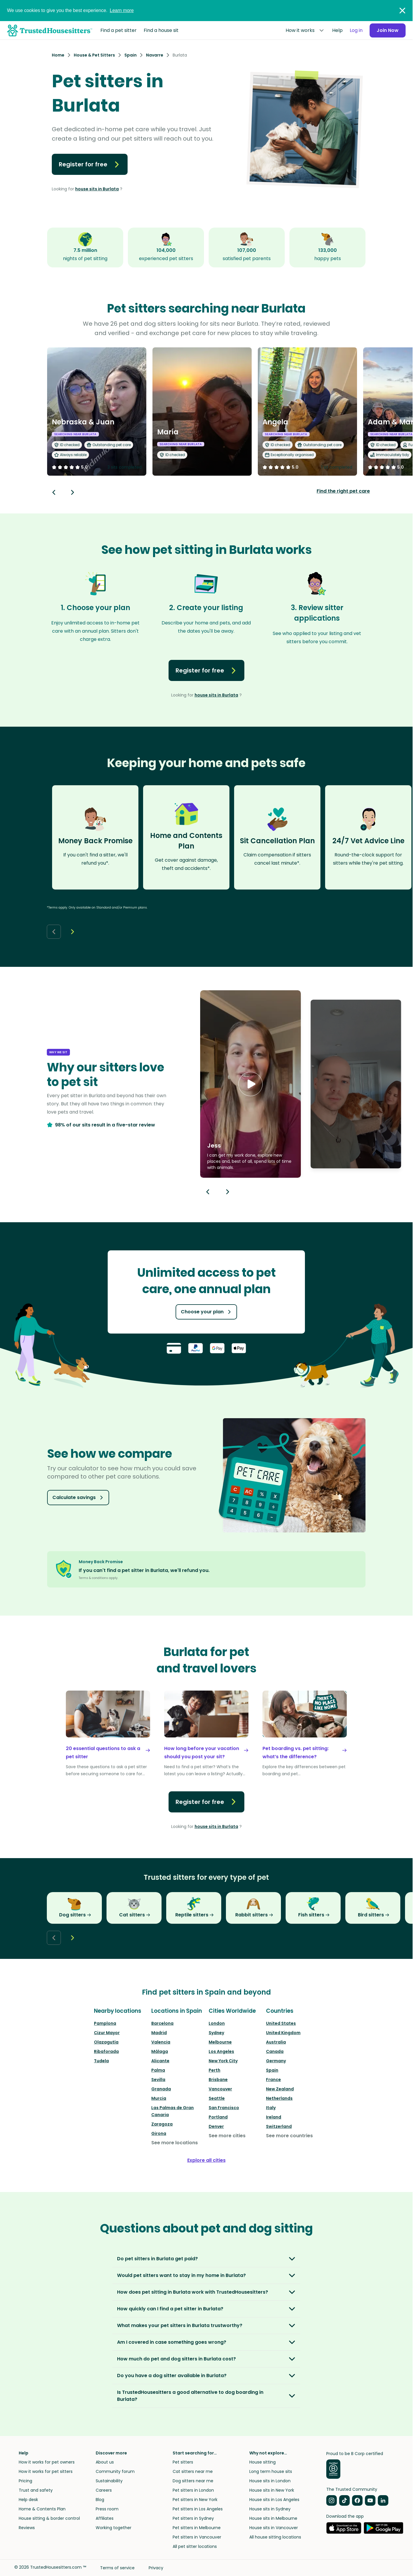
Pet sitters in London (193, 2490)
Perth (214, 2070)
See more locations (174, 2142)
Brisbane (218, 2079)
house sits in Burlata (97, 189)
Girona (158, 2133)
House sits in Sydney (270, 2509)
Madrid (159, 2033)
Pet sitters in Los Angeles (198, 2509)
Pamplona (105, 2023)
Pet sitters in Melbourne (197, 2528)
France (273, 2079)
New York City (223, 2061)
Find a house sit (161, 30)
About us (105, 2462)
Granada (161, 2089)
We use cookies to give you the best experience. (70, 10)
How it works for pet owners (47, 2462)
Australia (276, 2042)
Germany (276, 2061)
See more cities (227, 2135)
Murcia (158, 2098)
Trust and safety (36, 2490)
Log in (356, 30)
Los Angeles (221, 2051)
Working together (113, 2528)
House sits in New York (271, 2490)
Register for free (90, 164)
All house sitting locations (275, 2537)
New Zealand (280, 2089)
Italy (271, 2108)
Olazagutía (106, 2042)
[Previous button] (207, 1192)
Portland (218, 2117)
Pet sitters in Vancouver (197, 2537)
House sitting (262, 2462)
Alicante (160, 2061)
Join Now (388, 30)
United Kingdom (283, 2033)
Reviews (27, 2528)
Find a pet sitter (118, 30)
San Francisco (224, 2108)
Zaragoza (162, 2124)
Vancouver (220, 2089)
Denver (216, 2126)
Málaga (159, 2051)
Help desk (28, 2499)
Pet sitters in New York (195, 2499)
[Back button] (54, 492)
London (217, 2023)
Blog (100, 2499)
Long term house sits (270, 2471)
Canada (275, 2051)
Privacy (156, 2568)
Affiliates (105, 2518)
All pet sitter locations (195, 2546)
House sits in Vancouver (273, 2528)
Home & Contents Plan (42, 2509)
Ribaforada (106, 2051)
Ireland (273, 2117)
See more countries (289, 2135)
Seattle (217, 2098)
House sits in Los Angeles (274, 2499)
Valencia (160, 2042)
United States (281, 2023)
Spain (272, 2070)
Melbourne (220, 2042)
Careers (104, 2490)
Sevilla (158, 2079)
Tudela (101, 2061)
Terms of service (117, 2568)
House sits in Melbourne (273, 2518)
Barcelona (162, 2023)
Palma (158, 2070)
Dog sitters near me (193, 2481)
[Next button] (73, 492)
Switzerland (279, 2126)
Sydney (216, 2033)
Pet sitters (183, 2462)
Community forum (115, 2471)
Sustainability (109, 2481)
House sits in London (270, 2481)
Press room (107, 2509)
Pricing (25, 2481)
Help (337, 30)
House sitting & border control (49, 2518)
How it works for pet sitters (46, 2471)
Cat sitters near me (193, 2471)
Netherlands (279, 2098)
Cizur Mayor (107, 2033)
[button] (250, 1084)
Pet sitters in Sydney (193, 2518)
